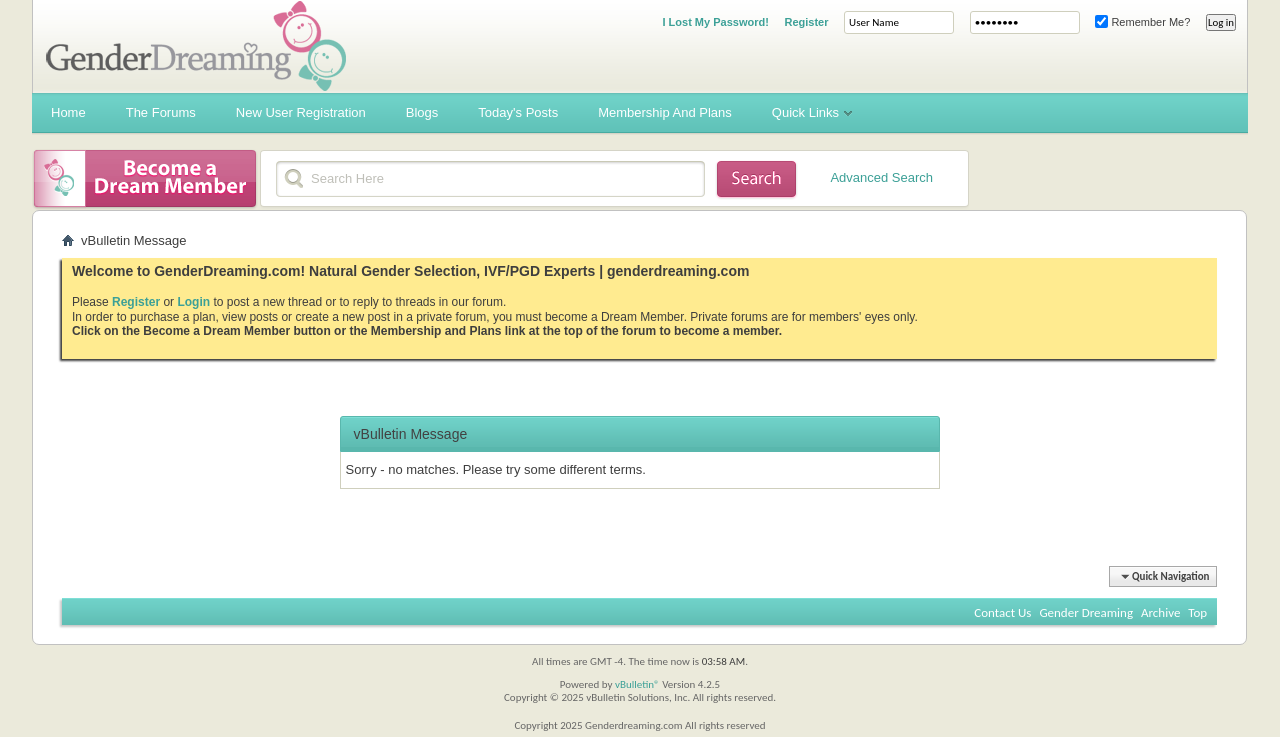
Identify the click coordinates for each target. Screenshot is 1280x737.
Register (806, 22)
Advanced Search (881, 177)
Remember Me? (1142, 22)
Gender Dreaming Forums (196, 46)
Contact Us (1002, 612)
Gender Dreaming (1086, 612)
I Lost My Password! (715, 22)
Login (193, 302)
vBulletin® (637, 684)
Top (1197, 612)
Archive (1160, 612)
